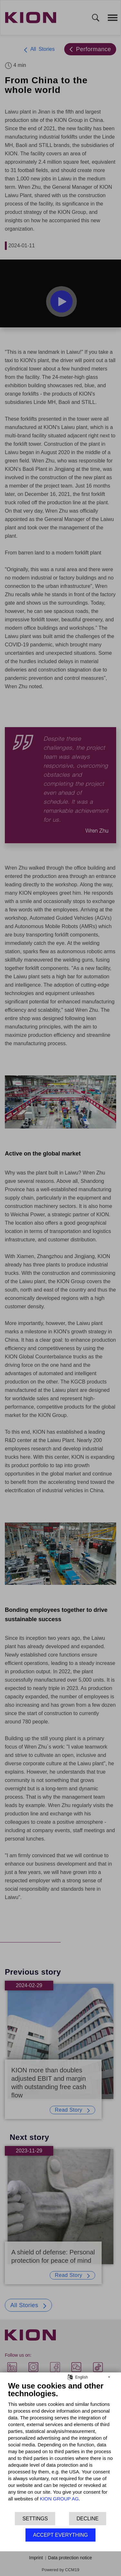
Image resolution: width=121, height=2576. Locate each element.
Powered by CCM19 (60, 2569)
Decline (87, 2518)
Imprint (36, 2557)
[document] (60, 2446)
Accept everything (60, 2535)
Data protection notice (70, 2557)
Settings (35, 2518)
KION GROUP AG (59, 2498)
